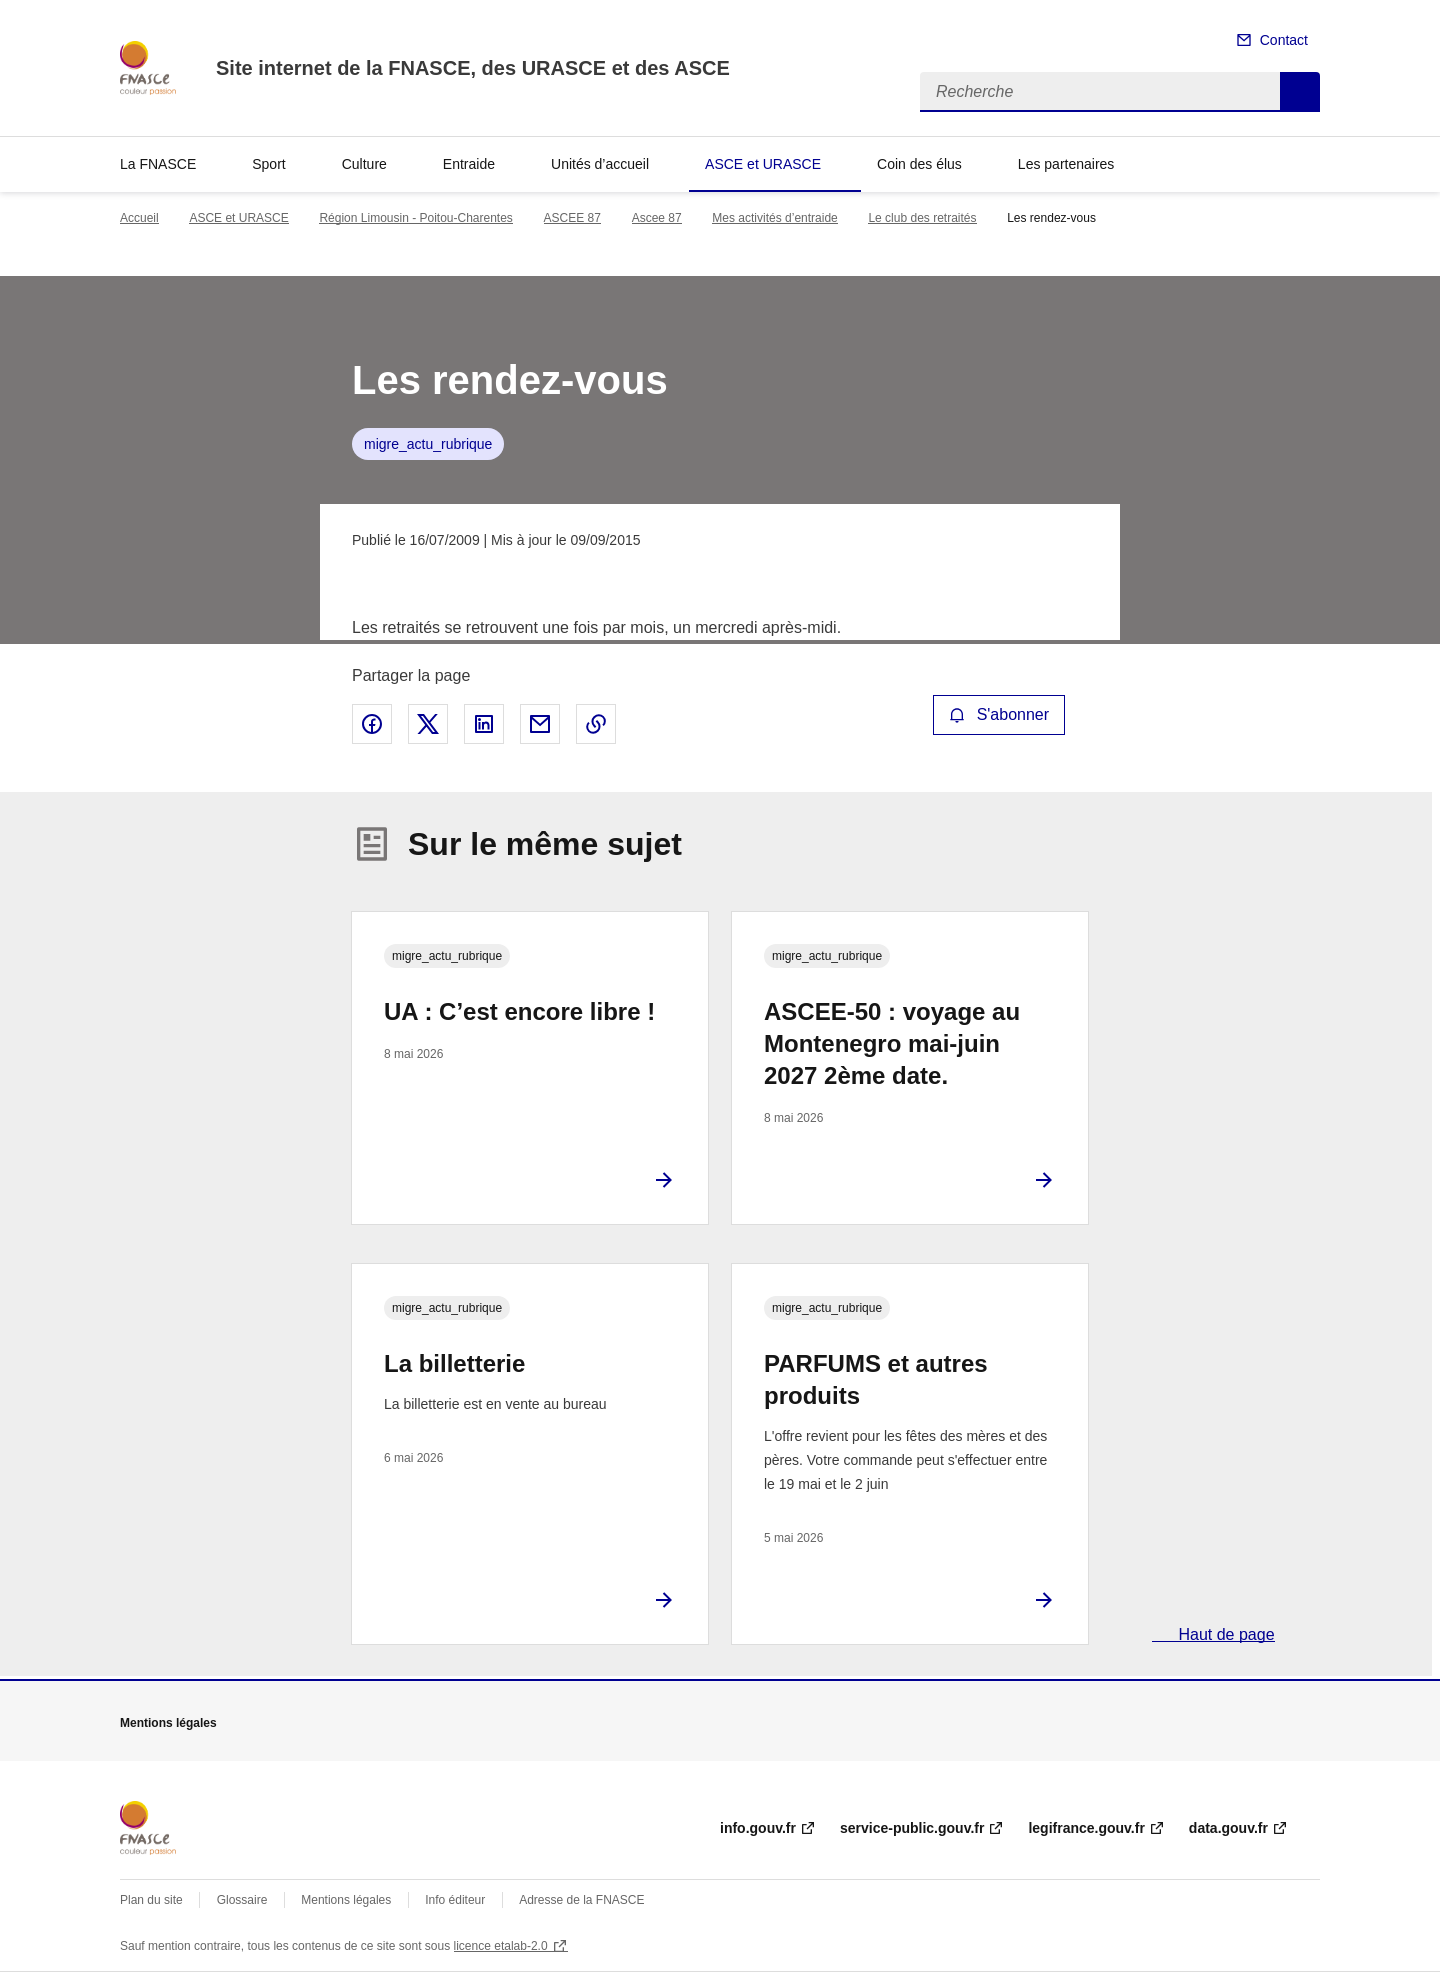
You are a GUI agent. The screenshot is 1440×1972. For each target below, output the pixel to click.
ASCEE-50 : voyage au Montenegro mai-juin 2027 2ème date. (892, 1043)
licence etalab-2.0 (501, 1946)
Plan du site (151, 1900)
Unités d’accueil (600, 164)
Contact (1284, 40)
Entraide (469, 164)
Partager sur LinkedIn (484, 724)
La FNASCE (158, 164)
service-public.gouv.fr (912, 1828)
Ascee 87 (657, 218)
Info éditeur (455, 1900)
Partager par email (540, 724)
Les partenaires (1066, 164)
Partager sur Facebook (372, 724)
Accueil (139, 218)
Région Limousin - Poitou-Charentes (415, 218)
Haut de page (1224, 1634)
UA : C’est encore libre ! (519, 1011)
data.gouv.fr (1228, 1828)
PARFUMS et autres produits (876, 1379)
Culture (364, 164)
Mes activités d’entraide (774, 218)
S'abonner (999, 714)
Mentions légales (346, 1900)
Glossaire (242, 1900)
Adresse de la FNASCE (581, 1900)
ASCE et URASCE (763, 164)
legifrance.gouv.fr (1086, 1828)
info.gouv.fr (758, 1828)
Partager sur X (428, 724)
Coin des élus (919, 164)
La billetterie (454, 1363)
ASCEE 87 (572, 218)
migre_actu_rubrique (428, 444)
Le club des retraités (922, 218)
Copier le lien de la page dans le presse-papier (596, 724)
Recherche (1300, 92)
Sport (268, 164)
